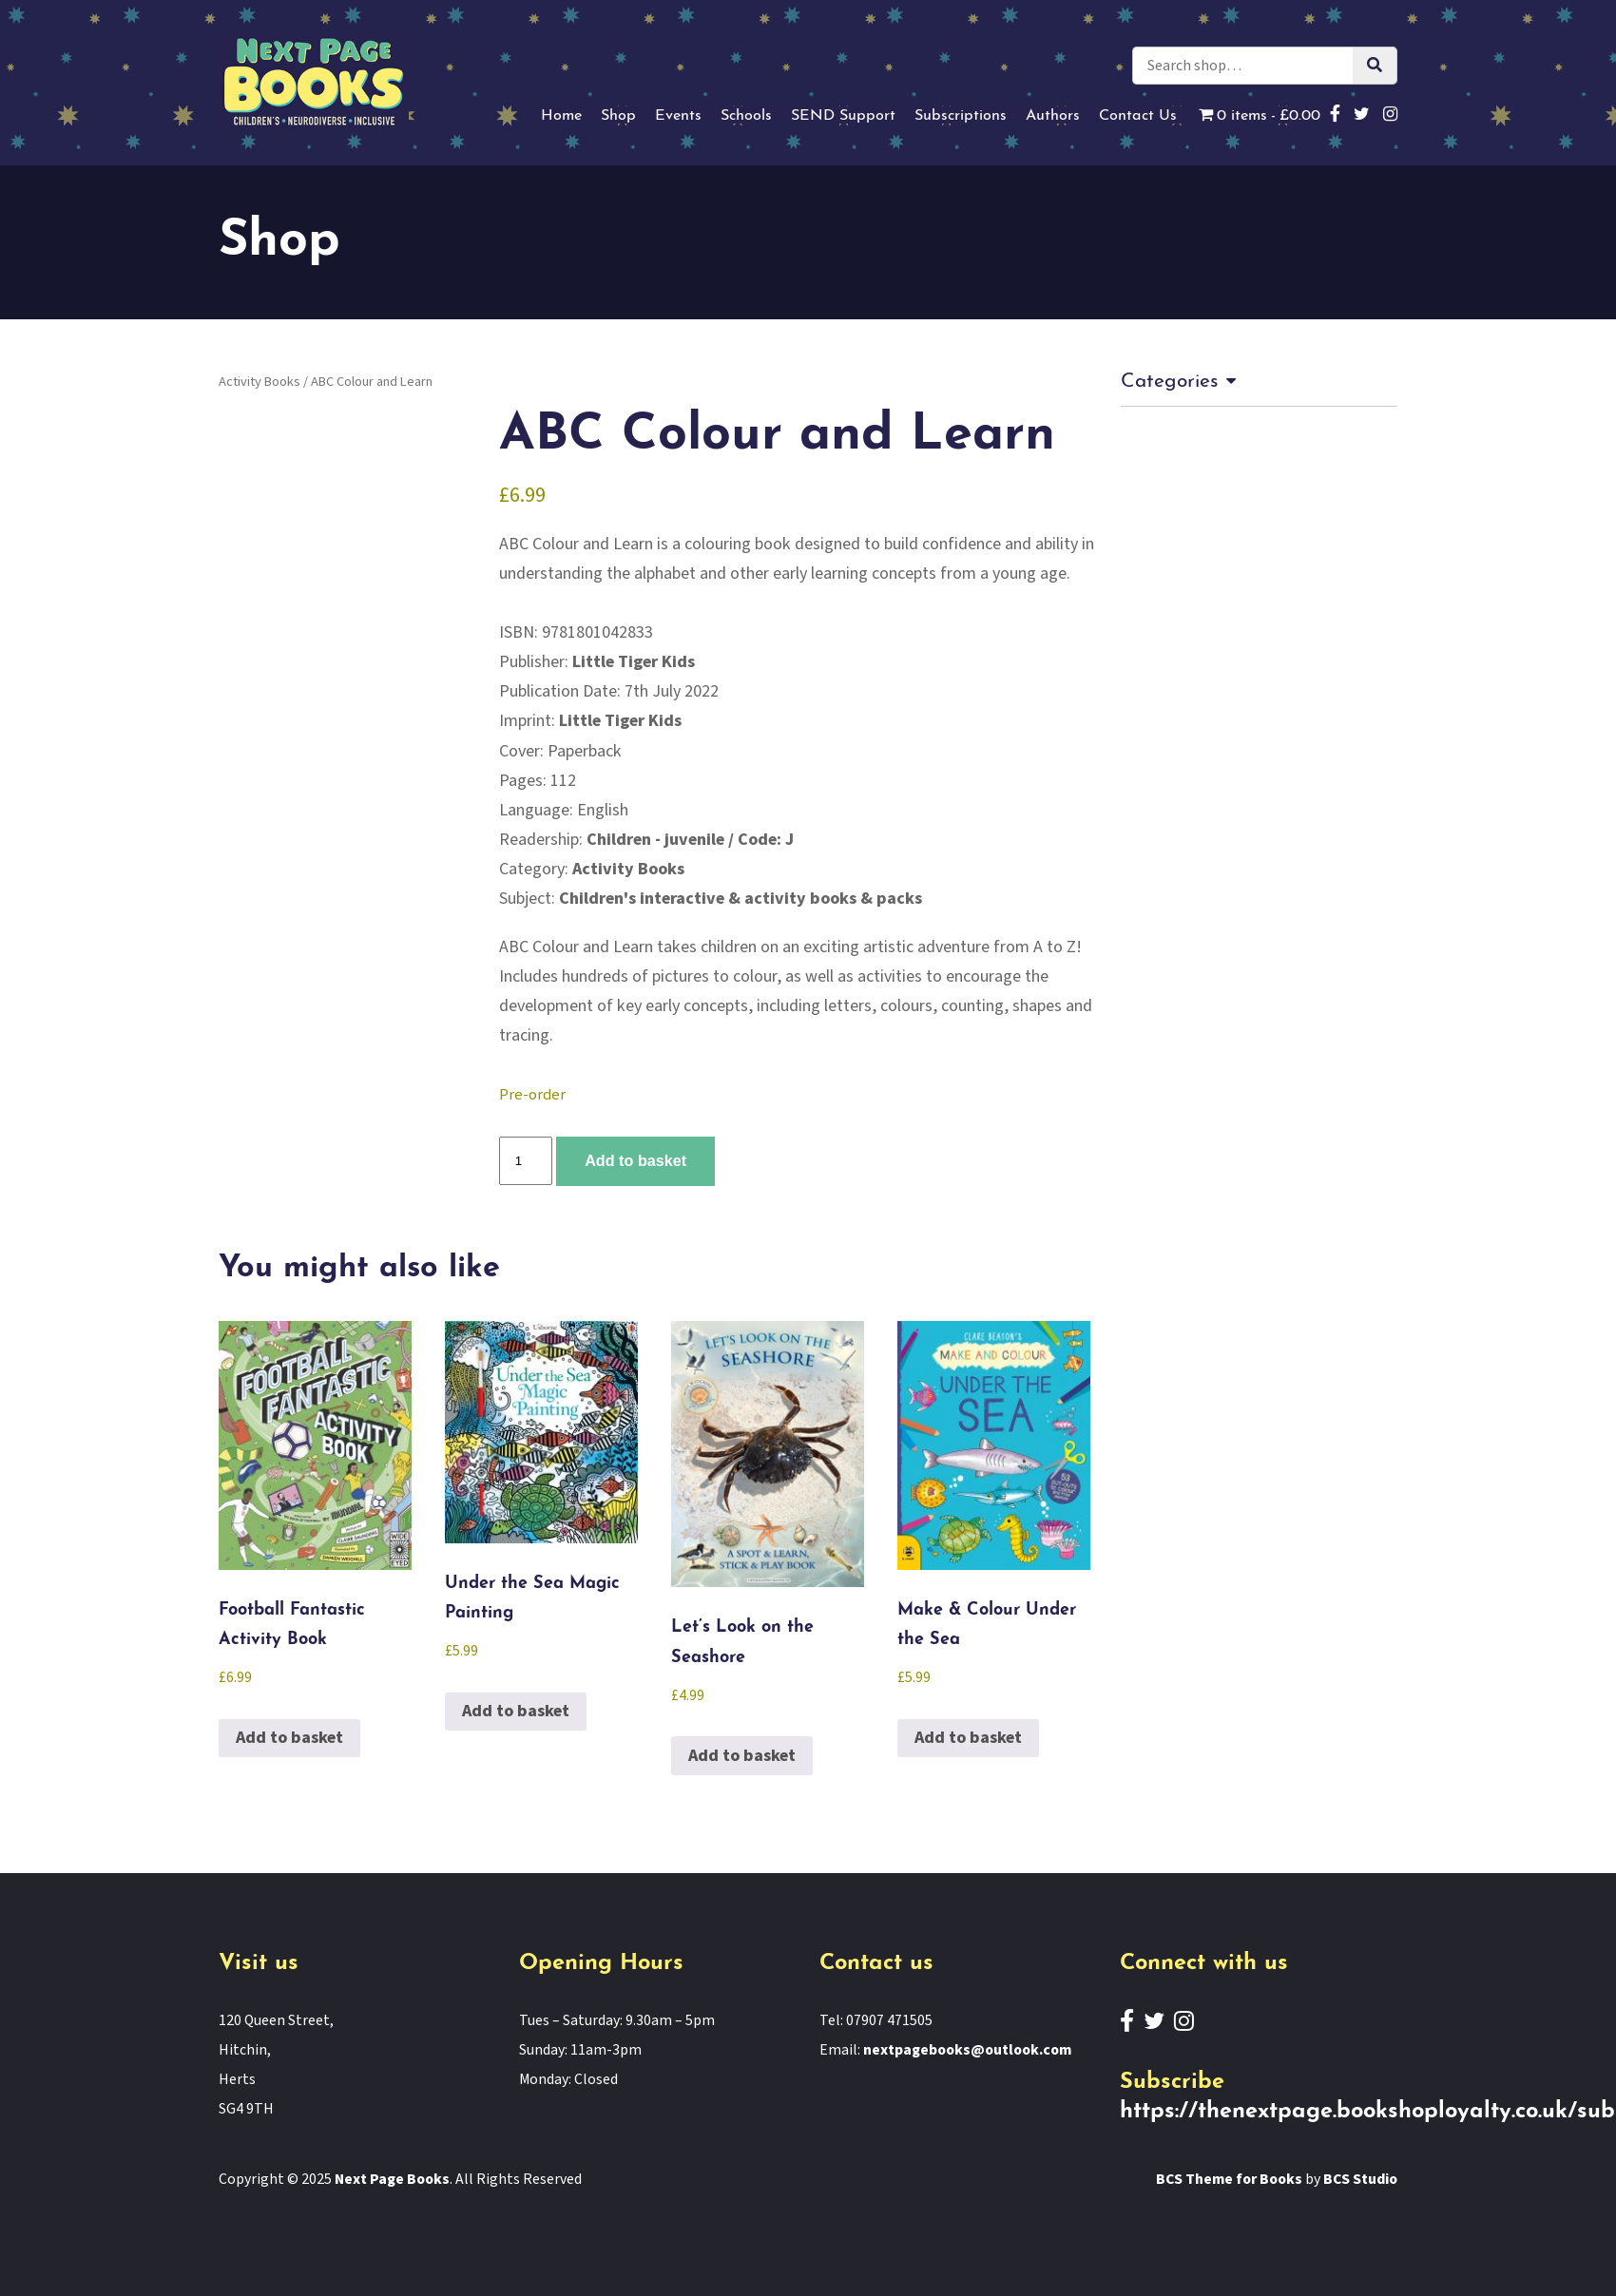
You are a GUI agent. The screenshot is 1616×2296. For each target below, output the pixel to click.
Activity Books (259, 382)
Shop (618, 116)
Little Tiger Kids (633, 662)
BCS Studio (1360, 2179)
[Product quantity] (525, 1161)
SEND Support (843, 116)
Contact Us (1138, 116)
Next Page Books (392, 2179)
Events (678, 116)
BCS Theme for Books (1229, 2179)
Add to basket (635, 1160)
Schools (746, 116)
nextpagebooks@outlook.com (967, 2049)
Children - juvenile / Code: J (690, 839)
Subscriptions (960, 116)
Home (561, 116)
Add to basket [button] (289, 1738)
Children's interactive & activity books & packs (740, 898)
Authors (1053, 116)
